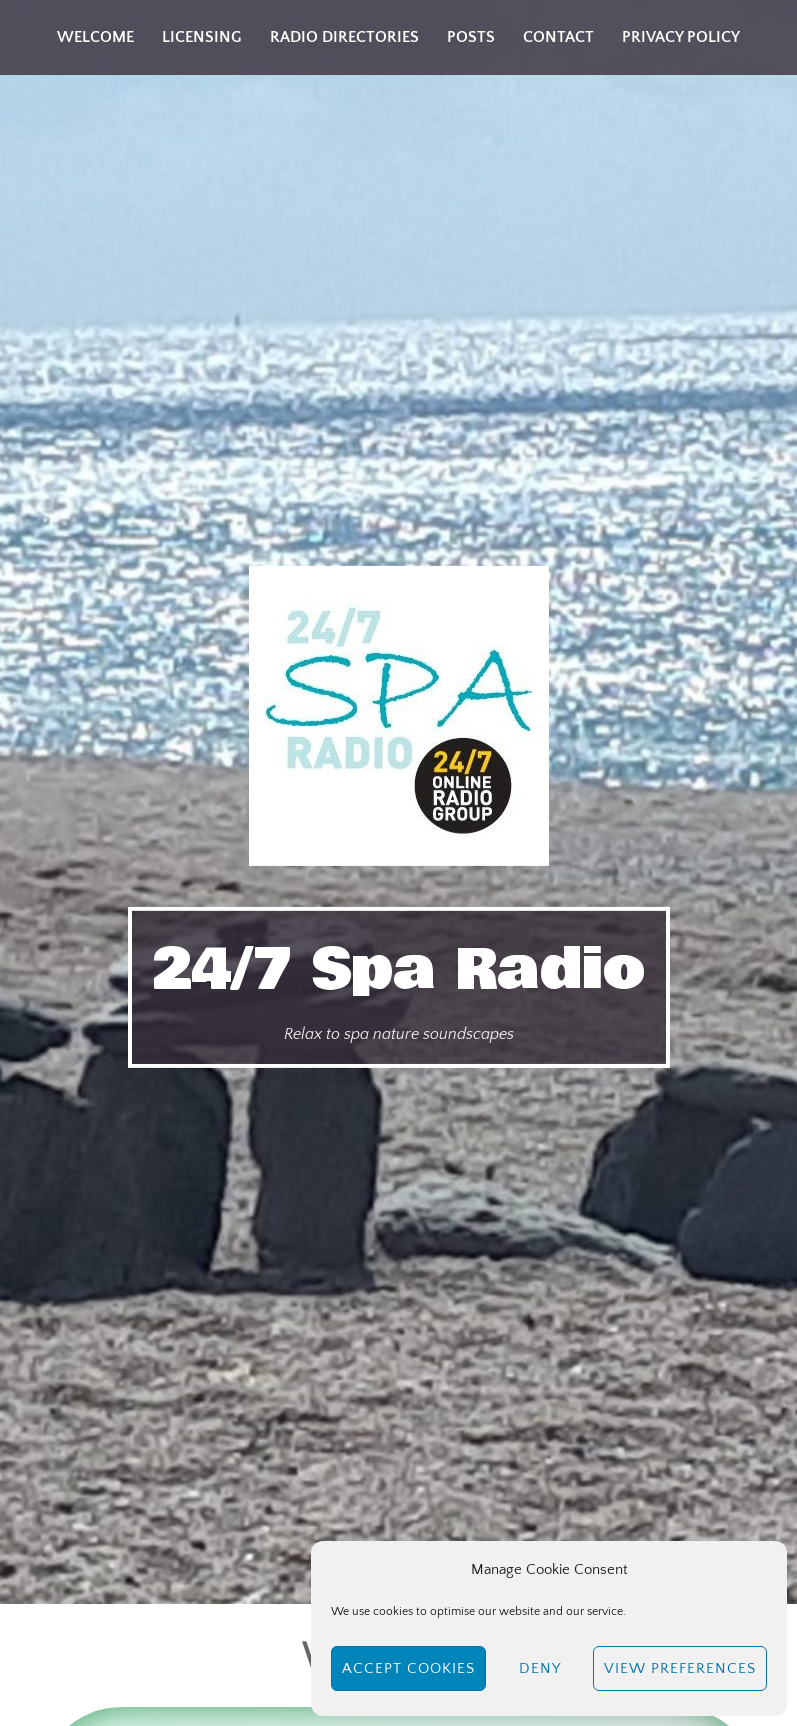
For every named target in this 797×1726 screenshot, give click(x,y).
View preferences (680, 1668)
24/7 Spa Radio (399, 970)
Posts (471, 37)
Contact (558, 37)
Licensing (202, 37)
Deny (540, 1668)
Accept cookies (408, 1668)
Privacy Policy (681, 37)
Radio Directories (344, 37)
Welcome (95, 37)
